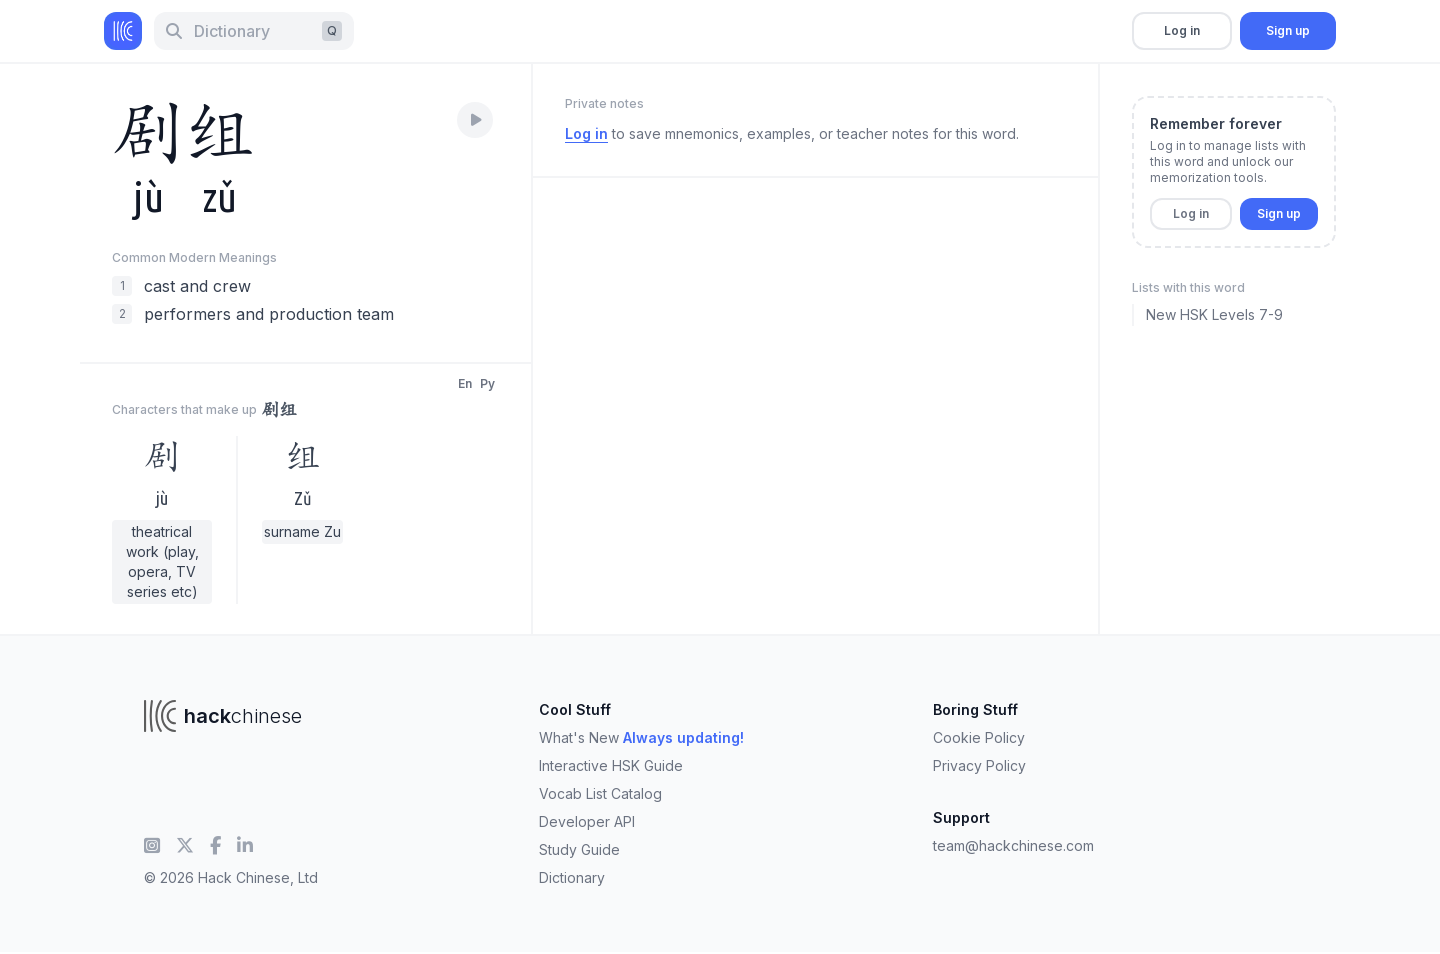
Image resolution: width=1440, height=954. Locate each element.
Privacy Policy (979, 765)
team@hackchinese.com (1013, 845)
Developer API (587, 821)
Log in (1182, 30)
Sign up (1288, 30)
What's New (641, 737)
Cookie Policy (979, 737)
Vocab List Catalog (600, 793)
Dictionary (572, 877)
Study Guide (579, 849)
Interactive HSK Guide (611, 765)
